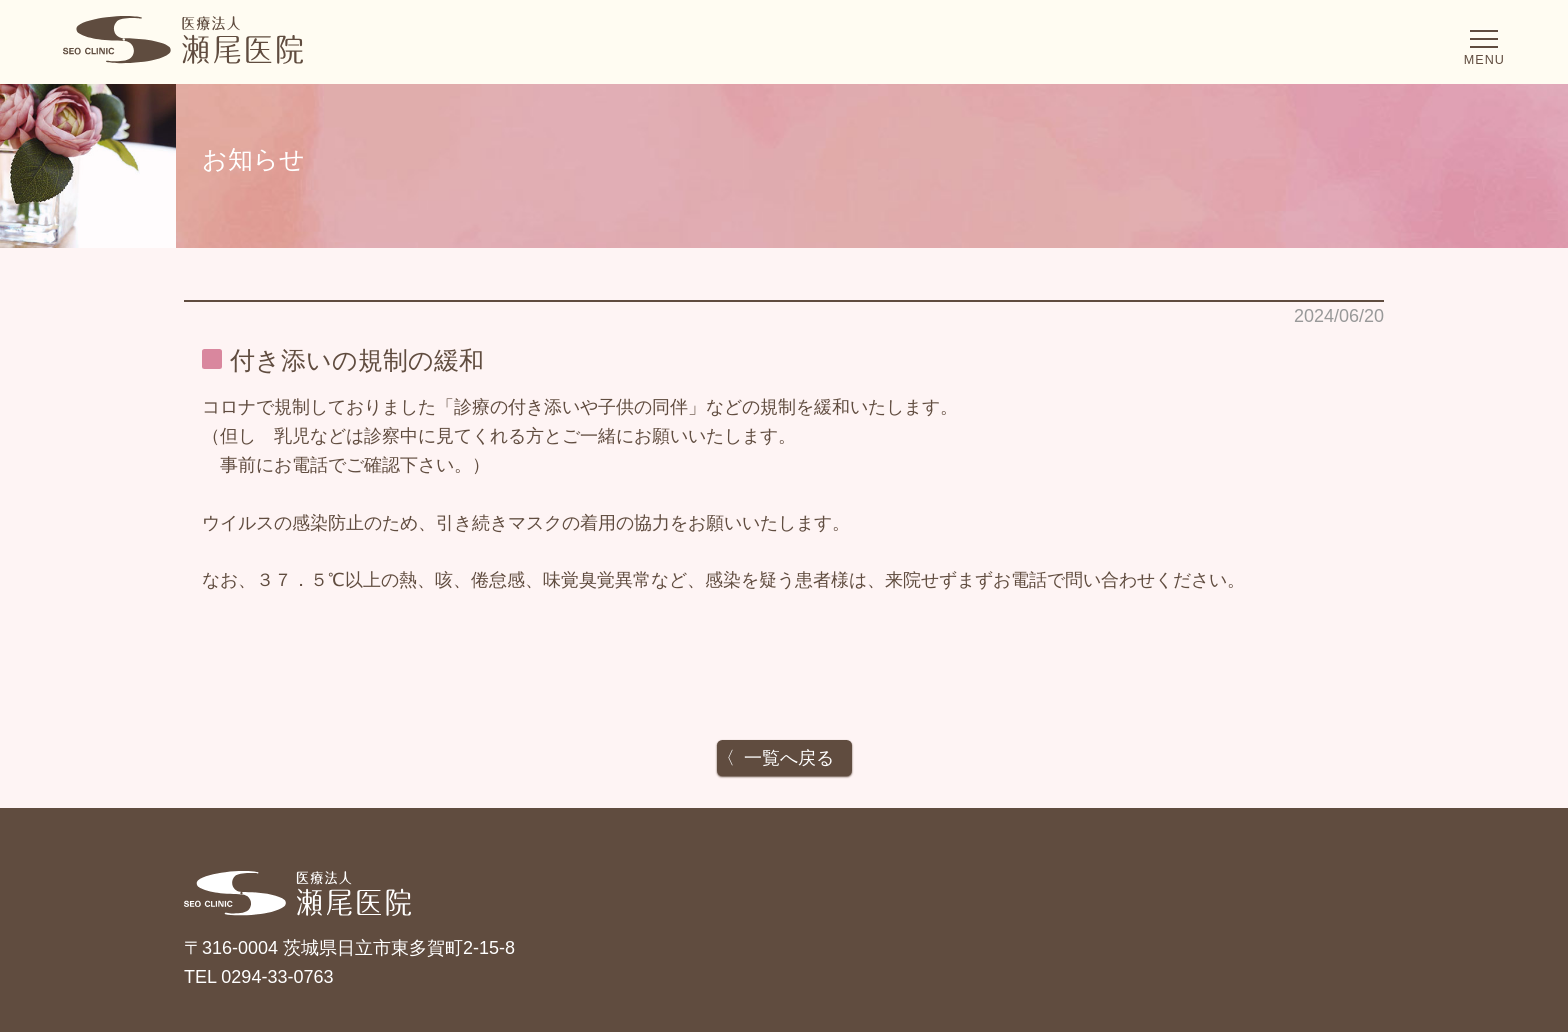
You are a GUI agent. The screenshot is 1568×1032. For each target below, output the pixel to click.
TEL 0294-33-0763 (258, 977)
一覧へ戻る (789, 758)
